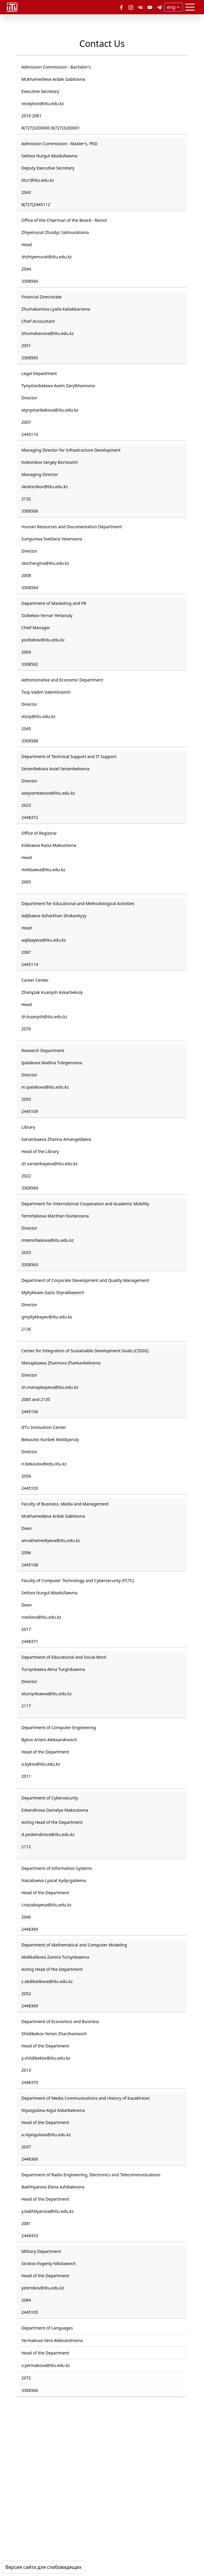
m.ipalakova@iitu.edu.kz (45, 1087)
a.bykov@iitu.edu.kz (40, 1764)
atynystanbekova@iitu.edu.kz (49, 410)
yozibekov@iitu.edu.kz (43, 640)
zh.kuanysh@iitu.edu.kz (44, 1016)
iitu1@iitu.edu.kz (37, 180)
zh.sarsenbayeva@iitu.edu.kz (49, 1163)
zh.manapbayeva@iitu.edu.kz (49, 1387)
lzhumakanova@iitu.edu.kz (47, 333)
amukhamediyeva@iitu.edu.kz (50, 1540)
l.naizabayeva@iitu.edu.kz (46, 1905)
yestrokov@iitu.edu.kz (42, 2288)
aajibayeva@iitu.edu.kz (43, 940)
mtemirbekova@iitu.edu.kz (47, 1240)
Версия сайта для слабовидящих (43, 2567)
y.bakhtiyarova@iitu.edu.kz (47, 2211)
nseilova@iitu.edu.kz (41, 1617)
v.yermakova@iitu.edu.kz (45, 2365)
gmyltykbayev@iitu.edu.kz (46, 1317)
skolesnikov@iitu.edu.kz (44, 486)
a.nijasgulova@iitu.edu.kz (46, 2134)
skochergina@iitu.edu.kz (45, 563)
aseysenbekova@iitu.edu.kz (48, 793)
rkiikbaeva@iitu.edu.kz (43, 869)
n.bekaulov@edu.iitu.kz (44, 1464)
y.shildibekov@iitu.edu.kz (45, 2058)
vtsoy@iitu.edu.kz (38, 716)
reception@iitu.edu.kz (42, 103)
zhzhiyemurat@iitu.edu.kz (46, 257)
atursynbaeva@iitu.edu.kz (46, 1693)
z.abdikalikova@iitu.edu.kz (47, 1981)
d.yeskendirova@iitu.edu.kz (48, 1834)
